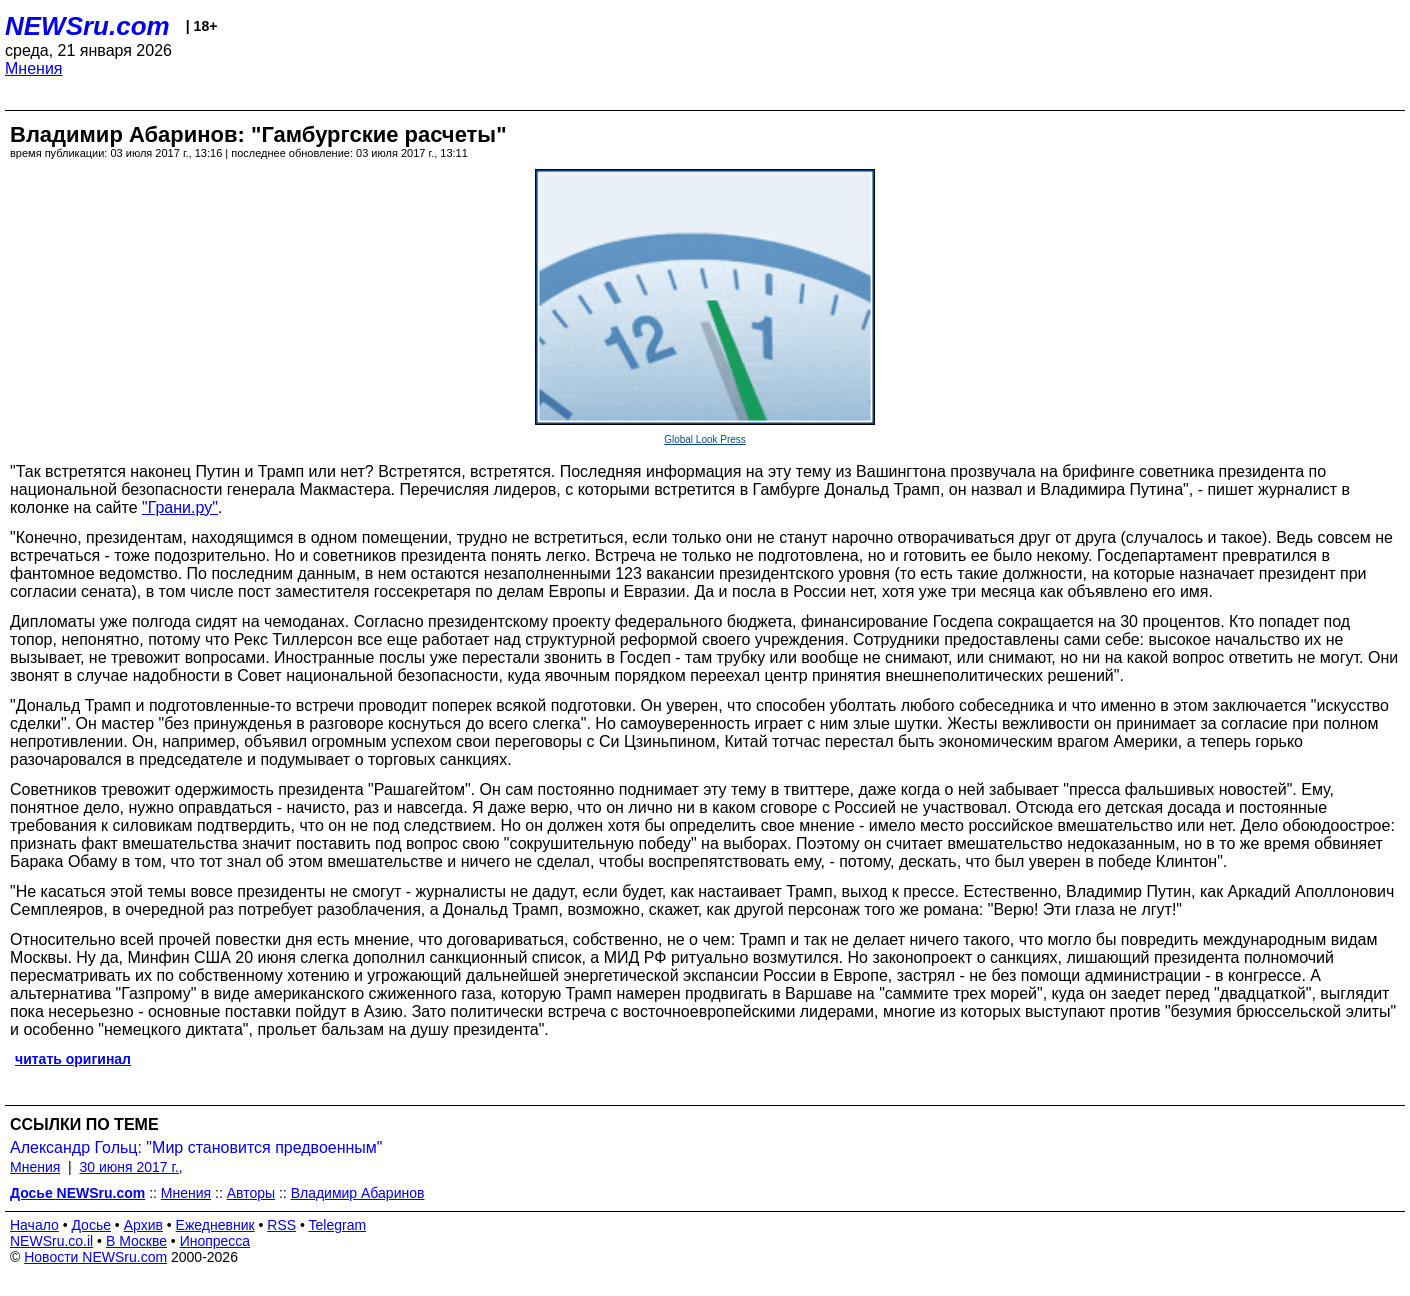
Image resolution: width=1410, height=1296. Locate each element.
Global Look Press (705, 439)
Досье (91, 1225)
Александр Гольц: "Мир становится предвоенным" (196, 1147)
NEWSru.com (87, 26)
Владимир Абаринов (358, 1193)
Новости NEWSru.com (95, 1257)
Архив (143, 1225)
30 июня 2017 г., (131, 1167)
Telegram (338, 1225)
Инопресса (215, 1241)
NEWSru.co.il (51, 1241)
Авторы (251, 1193)
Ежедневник (215, 1225)
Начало (34, 1225)
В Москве (136, 1241)
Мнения (34, 68)
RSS (281, 1225)
